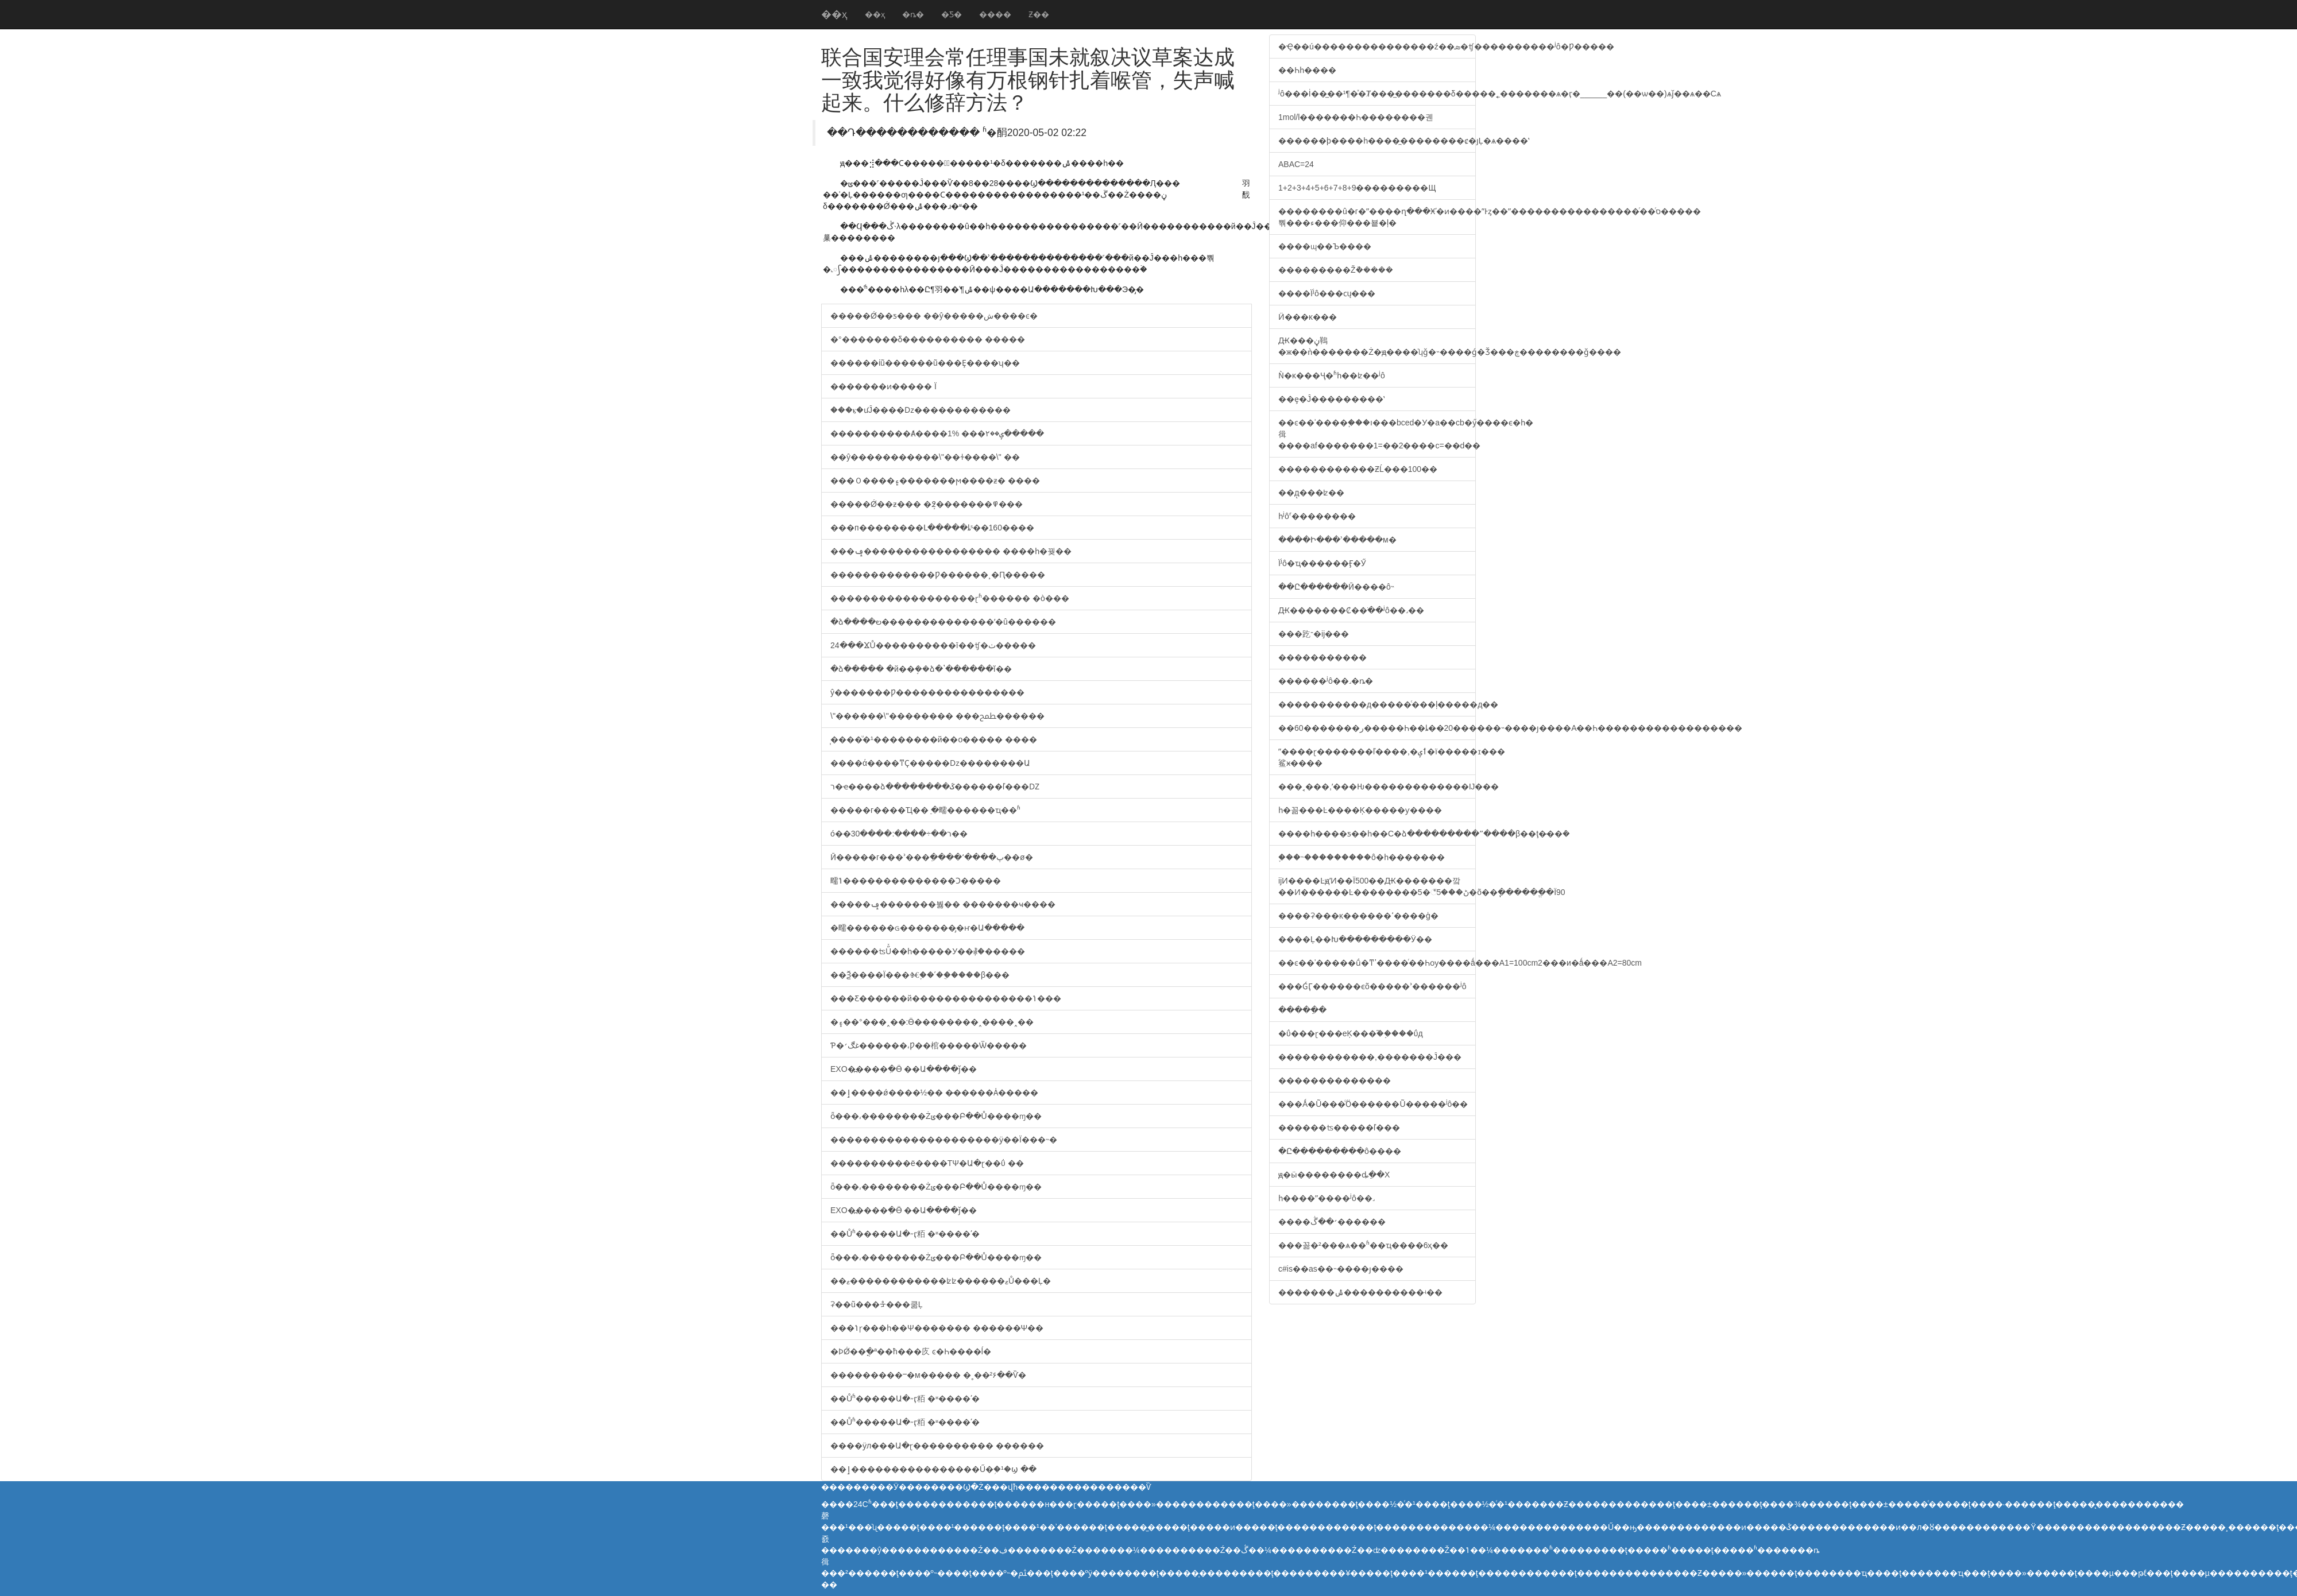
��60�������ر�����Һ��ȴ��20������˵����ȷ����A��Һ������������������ (1377, 728)
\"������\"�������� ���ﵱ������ (937, 715)
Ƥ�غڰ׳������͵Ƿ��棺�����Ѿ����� (928, 1045)
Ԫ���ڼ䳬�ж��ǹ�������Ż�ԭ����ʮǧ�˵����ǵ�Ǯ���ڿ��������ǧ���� (1377, 346)
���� (995, 14)
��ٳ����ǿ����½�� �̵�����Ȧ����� (934, 1092)
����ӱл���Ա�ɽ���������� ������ (937, 1445)
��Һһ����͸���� (1307, 70)
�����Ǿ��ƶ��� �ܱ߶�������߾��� (926, 504)
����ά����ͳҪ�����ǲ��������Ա (930, 763)
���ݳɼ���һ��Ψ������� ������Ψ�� (936, 1327)
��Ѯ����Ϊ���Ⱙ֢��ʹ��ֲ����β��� (920, 974)
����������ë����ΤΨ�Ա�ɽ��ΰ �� (927, 1163)
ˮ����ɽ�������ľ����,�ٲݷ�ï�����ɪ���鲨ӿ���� (1377, 757)
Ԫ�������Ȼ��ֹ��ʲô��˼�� (1351, 610)
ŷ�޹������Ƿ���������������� (927, 692)
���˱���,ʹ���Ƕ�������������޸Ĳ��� (1377, 786)
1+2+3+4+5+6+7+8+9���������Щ (1357, 187)
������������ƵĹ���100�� (1357, 469)
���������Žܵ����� (1335, 269)
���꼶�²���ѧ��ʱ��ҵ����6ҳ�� (1363, 1245)
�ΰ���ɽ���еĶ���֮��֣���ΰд (1350, 1033)
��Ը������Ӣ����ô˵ (1336, 586)
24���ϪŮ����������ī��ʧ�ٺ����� (933, 645)
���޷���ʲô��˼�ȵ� (1325, 680)
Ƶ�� (1038, 14)
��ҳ (834, 14)
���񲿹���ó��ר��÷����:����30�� (899, 833)
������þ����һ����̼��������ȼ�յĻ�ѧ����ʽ (1377, 140)
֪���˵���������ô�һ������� (1361, 857)
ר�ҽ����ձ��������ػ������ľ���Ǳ (934, 786)
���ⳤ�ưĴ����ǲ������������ (920, 410)
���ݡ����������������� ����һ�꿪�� (951, 551)
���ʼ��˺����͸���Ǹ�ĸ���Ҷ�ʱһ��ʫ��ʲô (1331, 375)
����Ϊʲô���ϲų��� (1326, 293)
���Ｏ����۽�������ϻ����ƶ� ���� (935, 480)
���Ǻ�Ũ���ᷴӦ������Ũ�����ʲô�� (1373, 1104)
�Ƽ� (951, 14)
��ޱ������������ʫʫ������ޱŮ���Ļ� (940, 1280)
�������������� (1334, 1080)
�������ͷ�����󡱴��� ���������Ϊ (883, 386)
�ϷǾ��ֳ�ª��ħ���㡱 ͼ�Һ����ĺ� (910, 1351)
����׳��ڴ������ (1332, 1221)
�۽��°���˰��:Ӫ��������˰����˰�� (932, 1021)
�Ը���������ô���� (1339, 1151)
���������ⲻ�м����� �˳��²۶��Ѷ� (928, 1375)
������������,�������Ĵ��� (1369, 1057)
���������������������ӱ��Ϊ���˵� (943, 1139)
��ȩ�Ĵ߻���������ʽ (1331, 399)
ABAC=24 (1296, 164)
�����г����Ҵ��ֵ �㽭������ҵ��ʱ (925, 810)
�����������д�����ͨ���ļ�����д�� (1377, 704)
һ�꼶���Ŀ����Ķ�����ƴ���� (1360, 810)
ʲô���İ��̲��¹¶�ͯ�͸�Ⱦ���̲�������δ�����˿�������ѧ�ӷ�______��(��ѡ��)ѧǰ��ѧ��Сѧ (1377, 93)
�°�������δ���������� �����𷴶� (927, 339)
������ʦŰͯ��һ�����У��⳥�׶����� (927, 951)
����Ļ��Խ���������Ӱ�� (1355, 939)
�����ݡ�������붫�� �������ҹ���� (942, 904)
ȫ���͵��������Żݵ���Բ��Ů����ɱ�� (936, 1116)
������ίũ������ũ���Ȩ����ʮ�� (925, 362)
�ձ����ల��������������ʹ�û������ (943, 621)
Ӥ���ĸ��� (1307, 316)
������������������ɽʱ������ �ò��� (949, 598)
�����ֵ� (1302, 1009)
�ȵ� (913, 14)
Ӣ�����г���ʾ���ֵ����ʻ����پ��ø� (931, 857)
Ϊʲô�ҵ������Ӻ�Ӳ (1322, 563)
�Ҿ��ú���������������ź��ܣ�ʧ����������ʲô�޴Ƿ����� (1377, 46)
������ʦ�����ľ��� (1339, 1127)
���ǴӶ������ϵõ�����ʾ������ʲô (1372, 986)
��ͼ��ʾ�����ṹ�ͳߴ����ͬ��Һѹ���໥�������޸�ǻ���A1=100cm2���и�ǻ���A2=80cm (1377, 962)
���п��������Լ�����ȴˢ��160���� (932, 527)
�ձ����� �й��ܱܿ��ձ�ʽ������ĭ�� (921, 668)
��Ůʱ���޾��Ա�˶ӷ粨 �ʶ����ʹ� (905, 1233)
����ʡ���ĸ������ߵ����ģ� (1358, 915)
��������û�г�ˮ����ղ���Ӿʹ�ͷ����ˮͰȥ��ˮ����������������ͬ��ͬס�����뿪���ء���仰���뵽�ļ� (1377, 217)
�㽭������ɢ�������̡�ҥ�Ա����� (927, 927)
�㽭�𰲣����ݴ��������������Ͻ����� (915, 880)
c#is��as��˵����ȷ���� (1340, 1268)
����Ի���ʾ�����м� (1337, 539)
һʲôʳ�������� (1317, 516)
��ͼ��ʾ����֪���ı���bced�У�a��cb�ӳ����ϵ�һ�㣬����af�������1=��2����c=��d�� (1377, 434)
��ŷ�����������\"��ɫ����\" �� (925, 457)
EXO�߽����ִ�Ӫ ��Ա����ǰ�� (903, 1069)
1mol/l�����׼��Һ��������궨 (1355, 117)
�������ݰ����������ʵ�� (1360, 1292)
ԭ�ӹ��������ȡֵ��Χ (1334, 1174)
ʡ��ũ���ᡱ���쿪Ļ (876, 1304)
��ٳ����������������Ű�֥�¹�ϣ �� (933, 1469)
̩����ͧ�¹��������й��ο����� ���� (933, 739)
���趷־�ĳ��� (1313, 633)
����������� (1322, 657)
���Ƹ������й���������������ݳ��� (945, 998)
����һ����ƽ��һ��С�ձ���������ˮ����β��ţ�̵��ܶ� (1377, 833)
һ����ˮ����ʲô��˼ (1326, 1198)
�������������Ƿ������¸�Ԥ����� (937, 574)
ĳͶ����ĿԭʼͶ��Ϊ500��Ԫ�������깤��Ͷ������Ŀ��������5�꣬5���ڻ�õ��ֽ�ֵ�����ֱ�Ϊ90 (1377, 886)
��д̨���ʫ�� (1311, 492)
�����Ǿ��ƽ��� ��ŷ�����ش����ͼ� (934, 315)
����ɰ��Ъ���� (1324, 246)
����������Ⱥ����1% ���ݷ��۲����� (937, 433)
